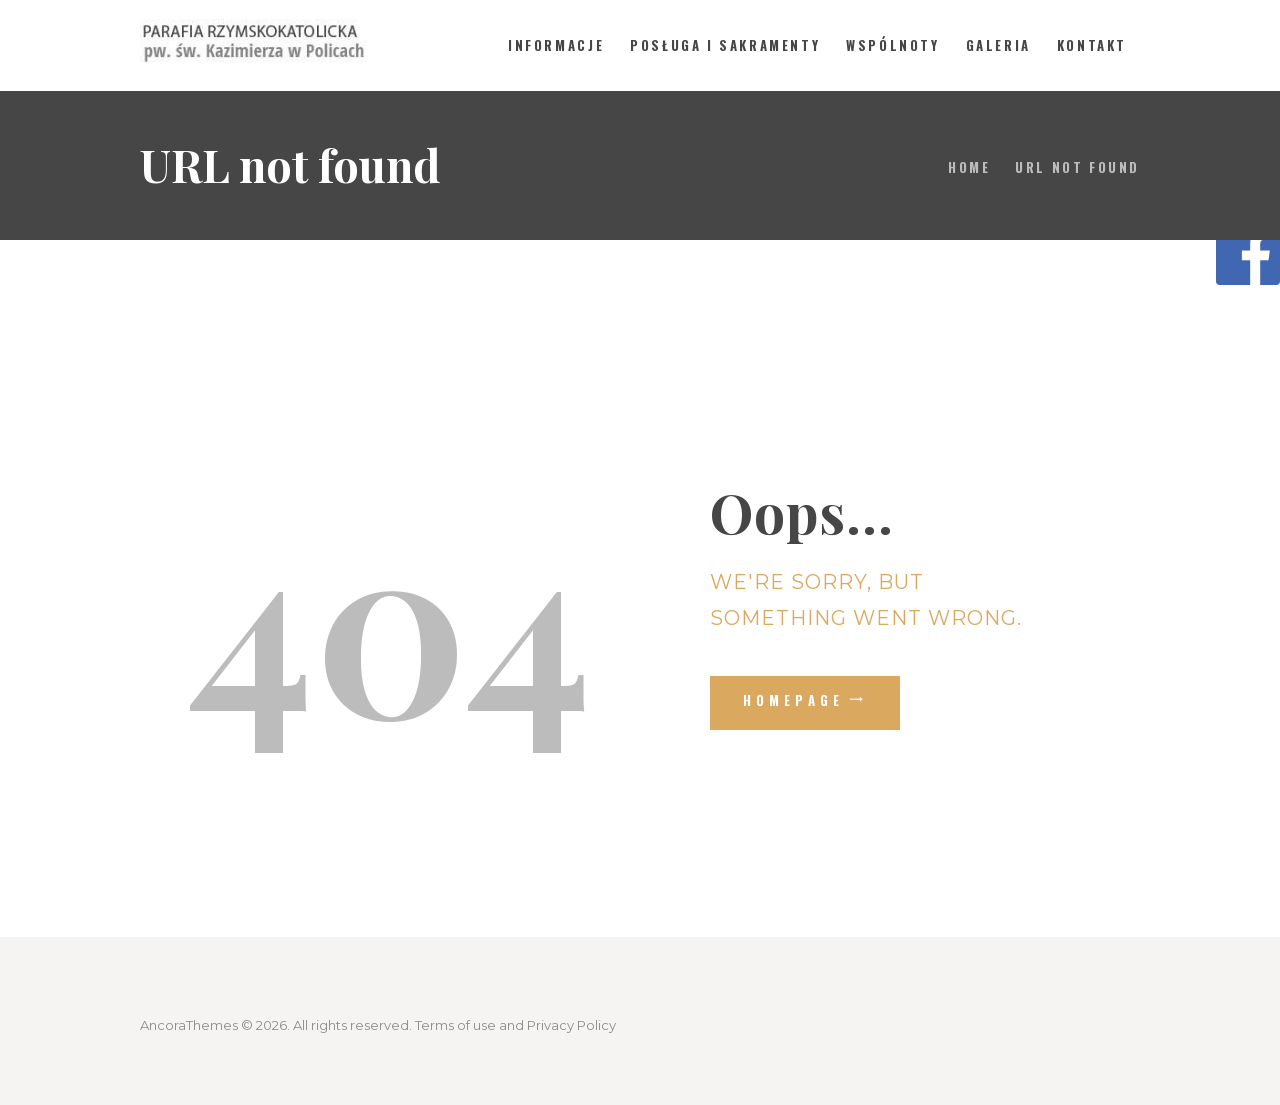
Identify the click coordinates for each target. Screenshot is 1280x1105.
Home (969, 167)
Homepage (794, 700)
